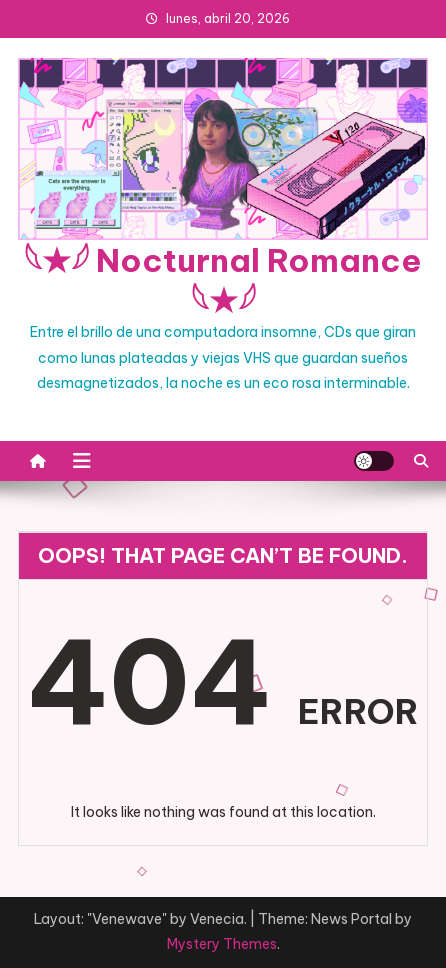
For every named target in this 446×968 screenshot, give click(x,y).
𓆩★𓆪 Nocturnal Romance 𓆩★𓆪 (223, 280)
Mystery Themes (222, 944)
